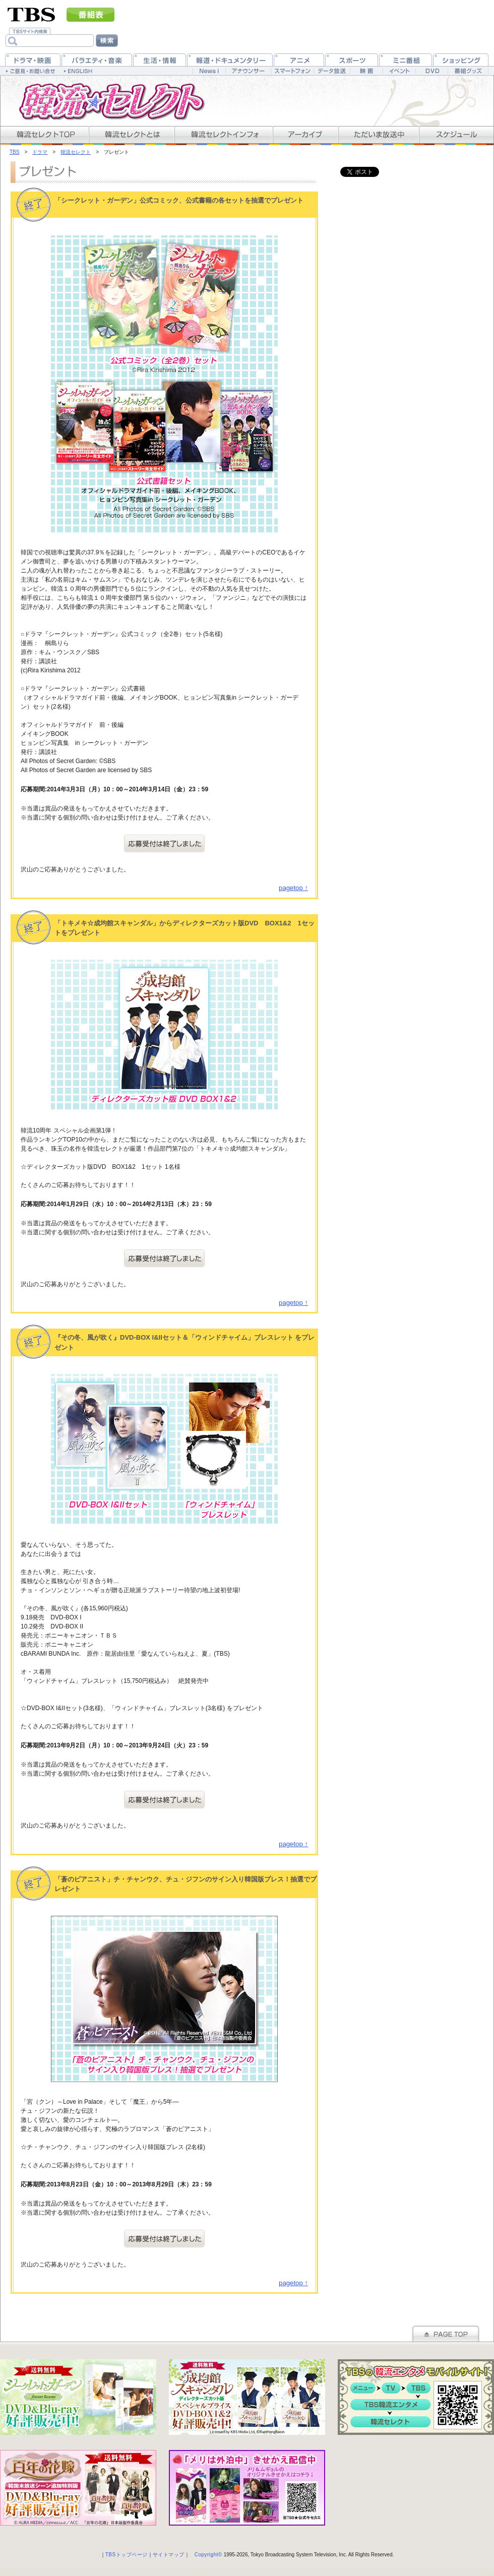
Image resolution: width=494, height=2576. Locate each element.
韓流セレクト (75, 152)
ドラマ (39, 152)
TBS (14, 152)
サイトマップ (168, 2554)
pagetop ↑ (293, 888)
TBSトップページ (126, 2554)
